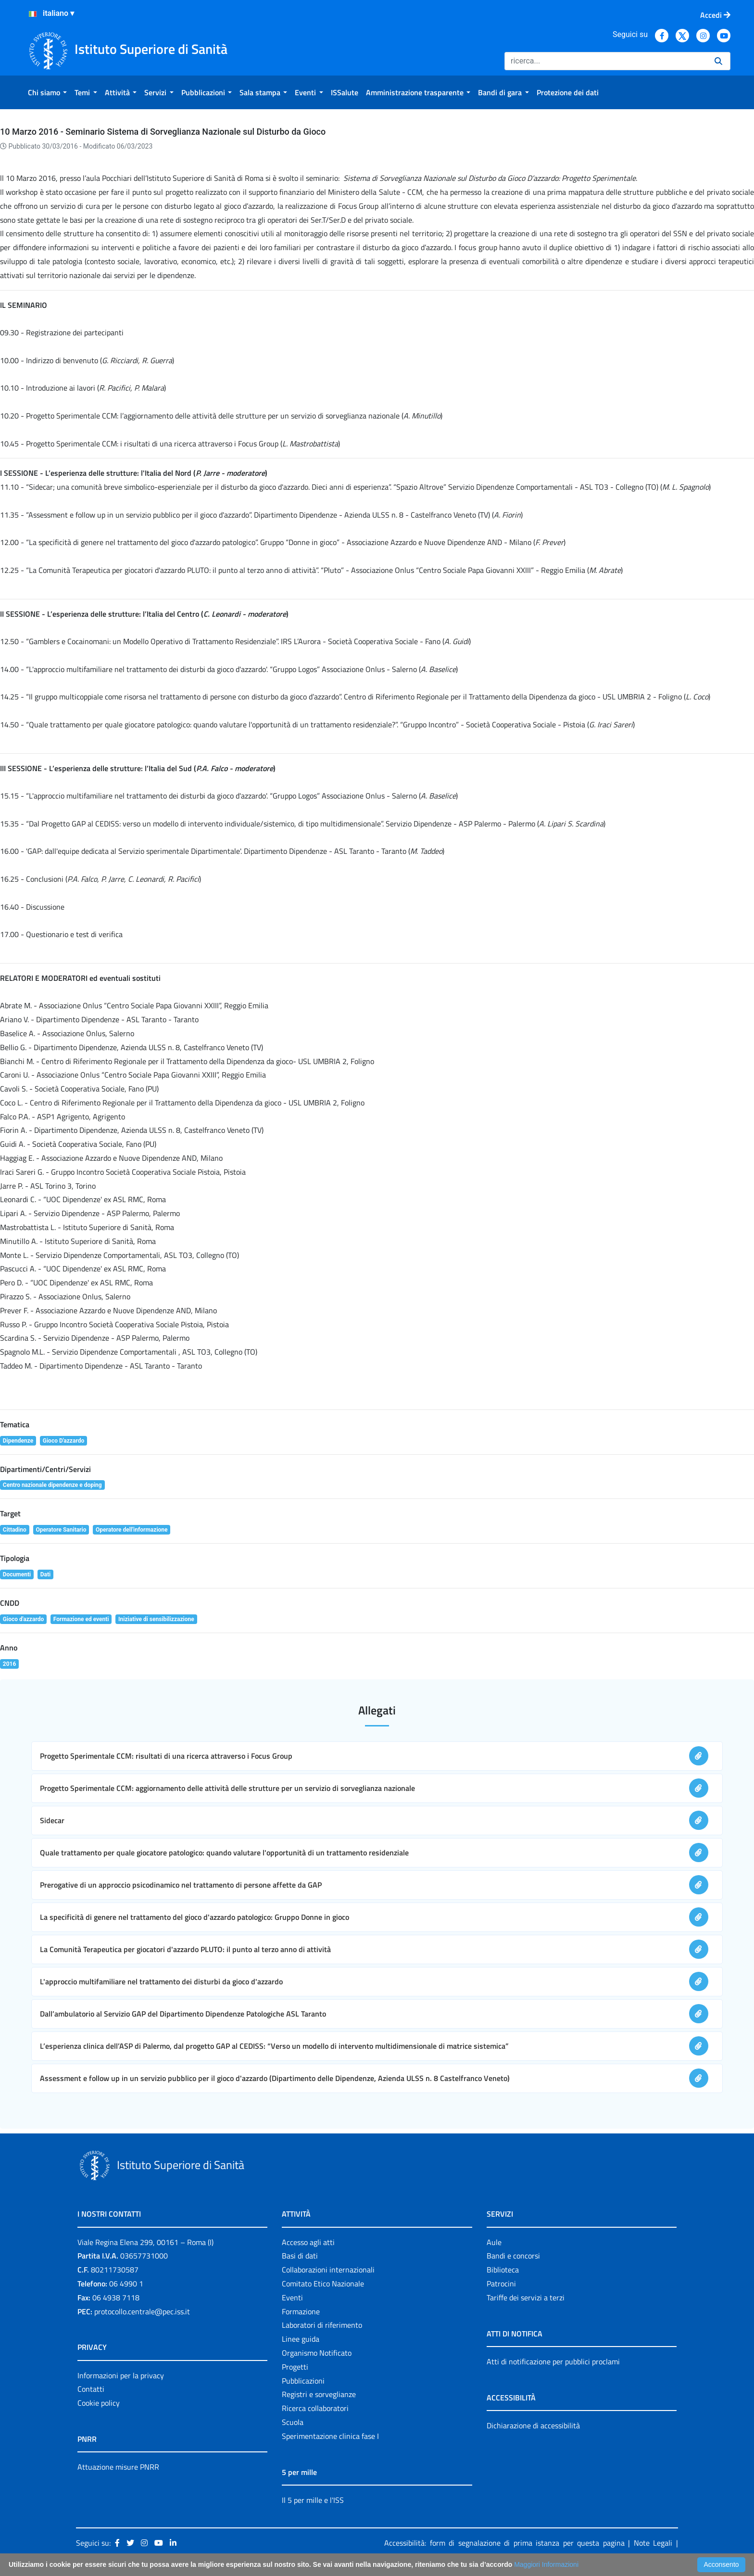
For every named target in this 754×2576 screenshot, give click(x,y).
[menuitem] (47, 92)
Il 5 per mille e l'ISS (313, 2500)
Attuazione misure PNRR (118, 2467)
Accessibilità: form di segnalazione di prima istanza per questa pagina (504, 2543)
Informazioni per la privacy (120, 2375)
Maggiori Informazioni (546, 2564)
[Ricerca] (605, 61)
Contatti (90, 2389)
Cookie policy (98, 2403)
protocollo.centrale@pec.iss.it (142, 2311)
